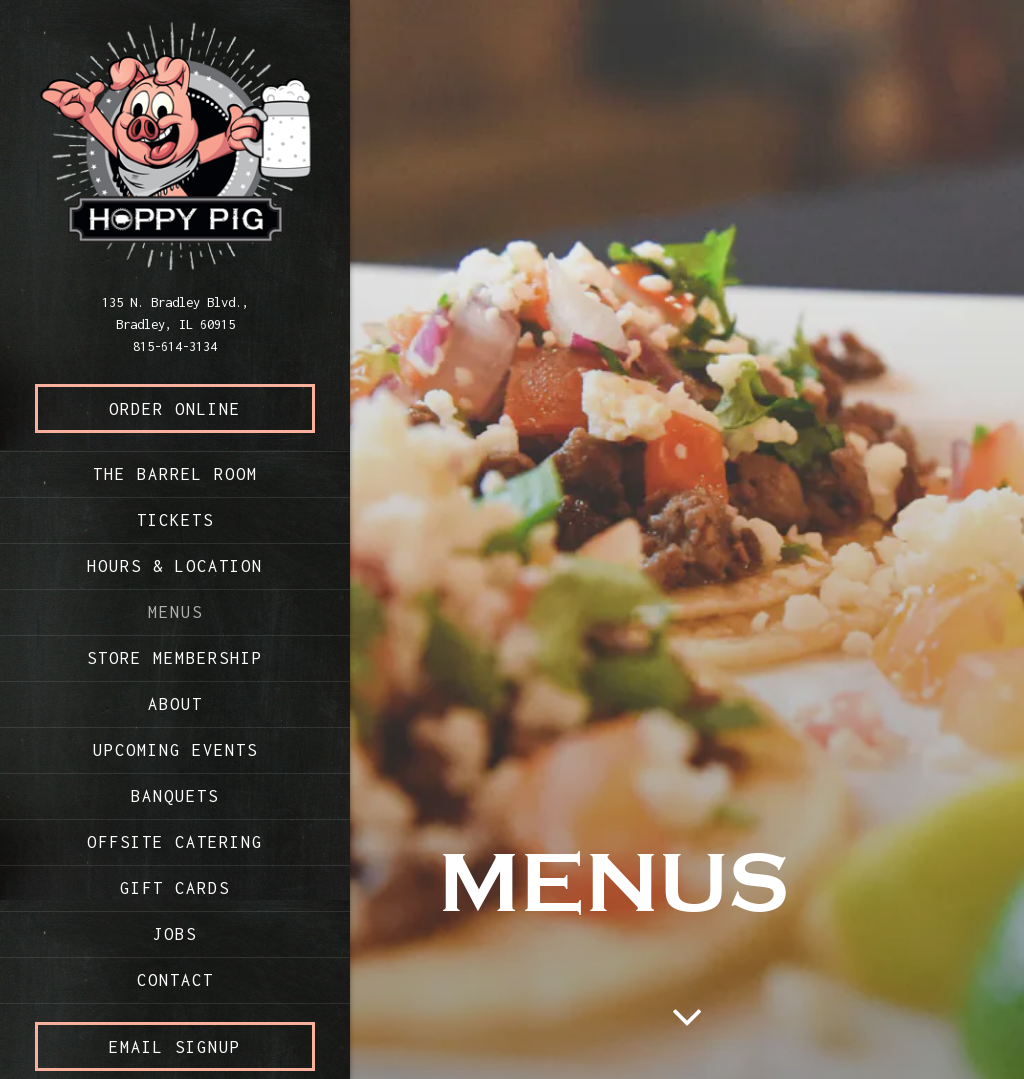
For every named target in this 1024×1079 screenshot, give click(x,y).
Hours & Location (175, 566)
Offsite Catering (175, 842)
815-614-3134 (175, 346)
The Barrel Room (180, 471)
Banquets (175, 796)
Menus (175, 612)
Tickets (175, 520)
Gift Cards (175, 888)
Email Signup (175, 1047)
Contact (175, 980)
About (175, 704)
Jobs (175, 934)
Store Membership (175, 658)
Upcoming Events (175, 750)
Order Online (212, 406)
